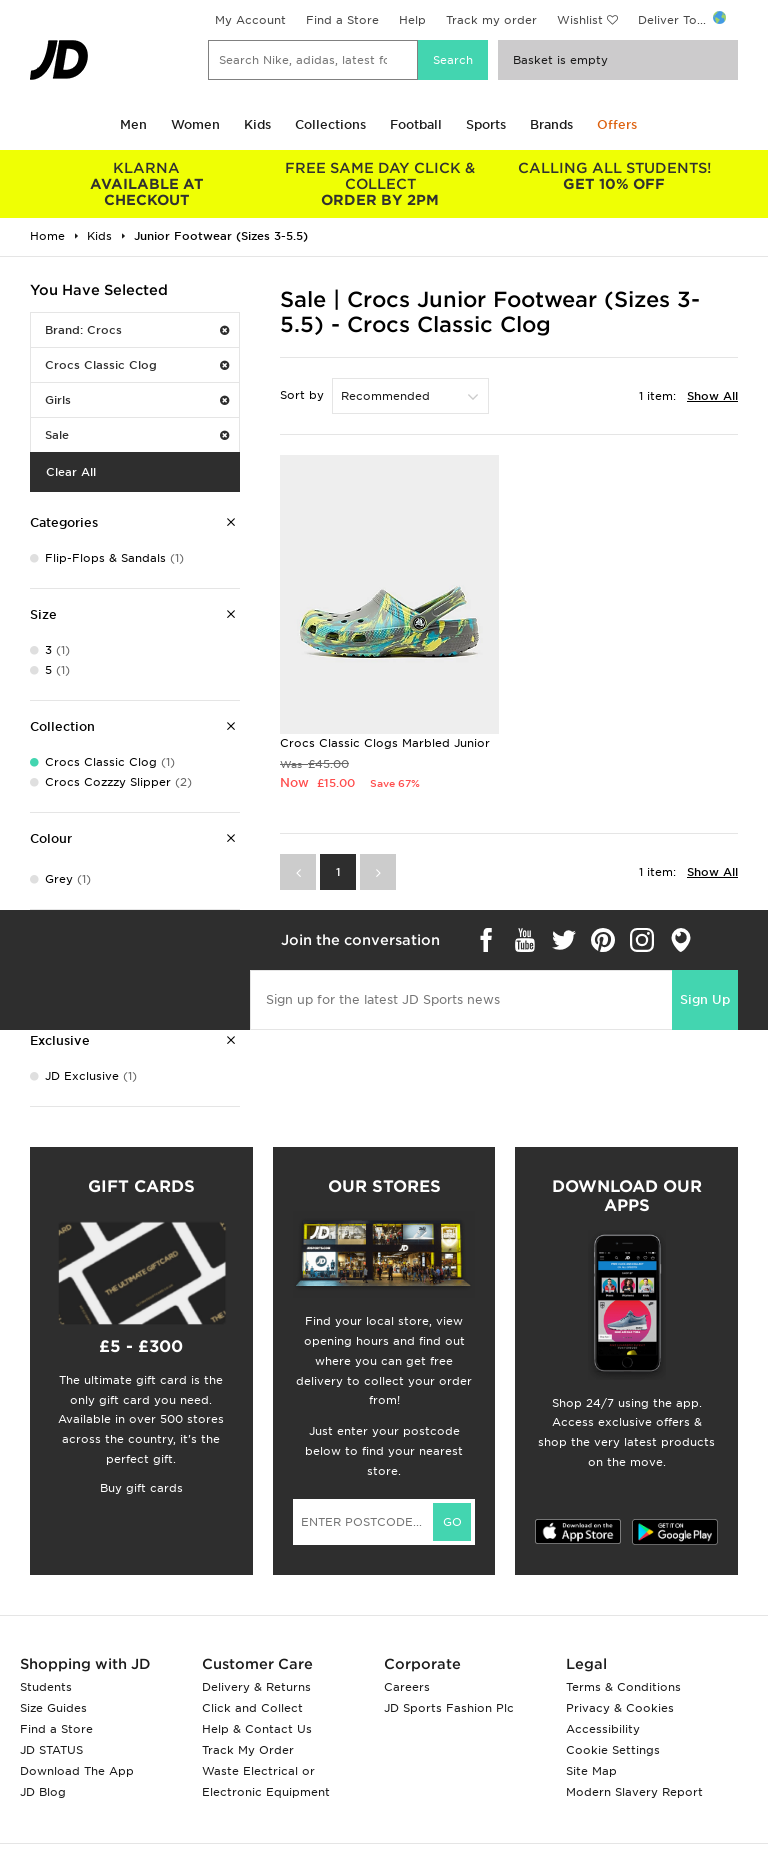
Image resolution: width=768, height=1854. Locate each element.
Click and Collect (252, 1708)
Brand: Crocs (137, 330)
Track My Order (248, 1750)
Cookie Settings (613, 1750)
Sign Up (705, 999)
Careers (407, 1687)
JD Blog (43, 1792)
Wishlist (580, 20)
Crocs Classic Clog (137, 365)
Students (46, 1687)
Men (133, 124)
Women (195, 124)
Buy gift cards (141, 1488)
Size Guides (53, 1708)
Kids (257, 124)
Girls (137, 400)
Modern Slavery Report (634, 1792)
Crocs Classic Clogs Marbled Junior (385, 743)
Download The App (77, 1771)
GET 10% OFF (614, 176)
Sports (486, 124)
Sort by (302, 395)
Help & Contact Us (257, 1729)
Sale (137, 435)
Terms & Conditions (623, 1687)
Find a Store (342, 20)
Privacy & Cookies (620, 1708)
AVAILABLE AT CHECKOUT (147, 184)
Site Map (591, 1771)
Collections (330, 124)
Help (412, 20)
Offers (617, 124)
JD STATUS (51, 1750)
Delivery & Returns (256, 1687)
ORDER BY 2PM (381, 184)
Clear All (71, 472)
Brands (551, 124)
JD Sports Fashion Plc (449, 1708)
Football (416, 124)
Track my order (491, 20)
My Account (250, 20)
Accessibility (603, 1729)
